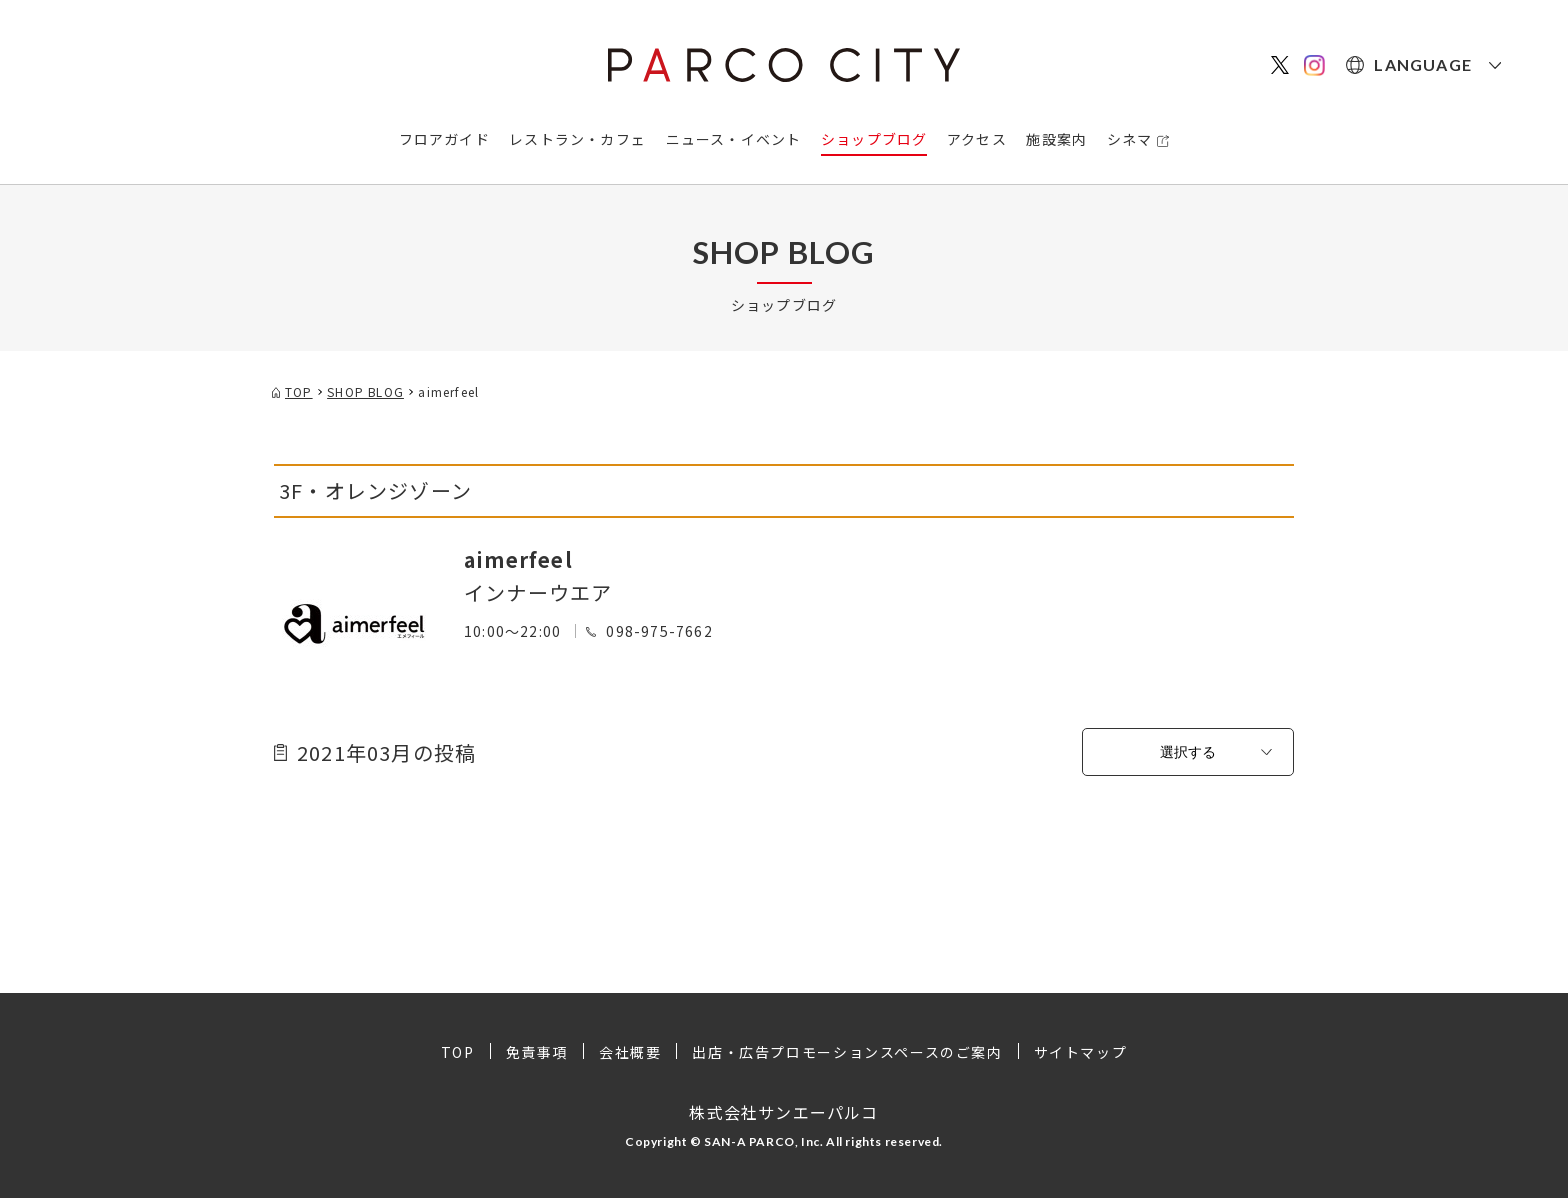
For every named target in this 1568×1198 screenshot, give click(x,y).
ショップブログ (874, 139)
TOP (458, 1052)
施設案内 (1056, 139)
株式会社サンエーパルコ (783, 1112)
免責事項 (537, 1052)
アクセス (977, 139)
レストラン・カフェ (577, 139)
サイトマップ (1081, 1052)
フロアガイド (444, 139)
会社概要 (630, 1052)
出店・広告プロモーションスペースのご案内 (847, 1052)
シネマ (1130, 139)
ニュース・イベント (734, 139)
